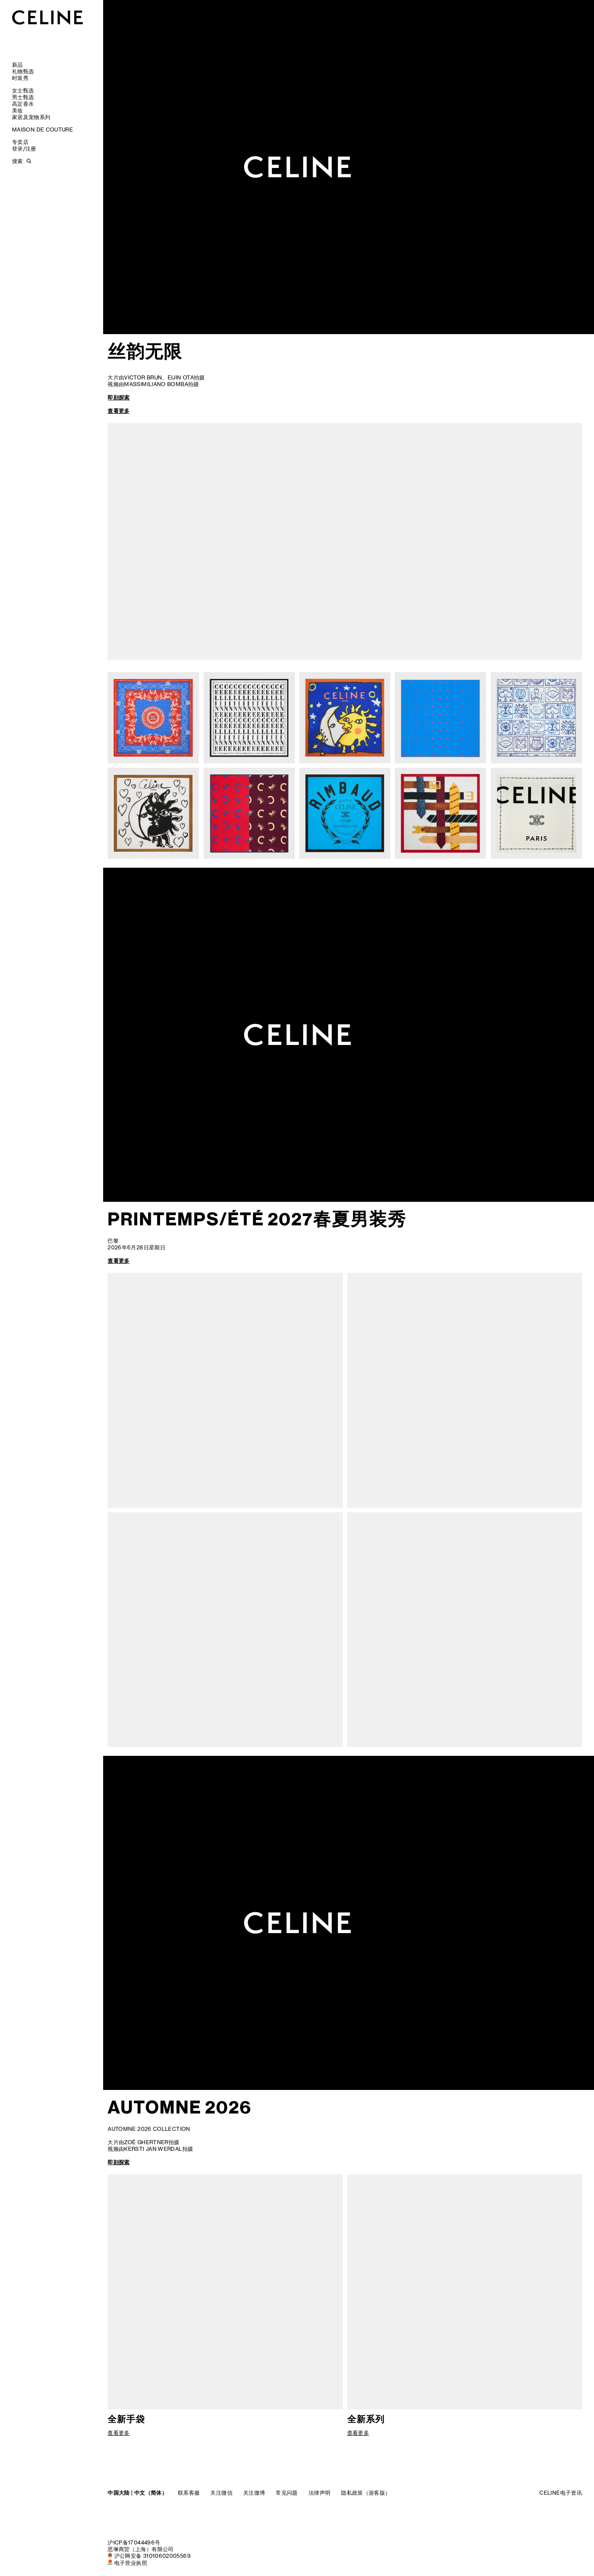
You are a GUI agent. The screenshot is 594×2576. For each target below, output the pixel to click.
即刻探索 (118, 397)
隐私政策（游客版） (365, 2492)
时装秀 (20, 78)
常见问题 (286, 2492)
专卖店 (20, 142)
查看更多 (118, 410)
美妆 (17, 110)
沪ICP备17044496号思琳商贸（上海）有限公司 (140, 2545)
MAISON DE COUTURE (42, 129)
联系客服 (189, 2492)
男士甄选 (23, 97)
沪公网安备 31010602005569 (152, 2555)
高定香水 (23, 103)
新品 (17, 64)
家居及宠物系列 (31, 117)
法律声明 (319, 2492)
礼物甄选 (23, 71)
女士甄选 (23, 90)
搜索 (17, 161)
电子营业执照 (130, 2563)
